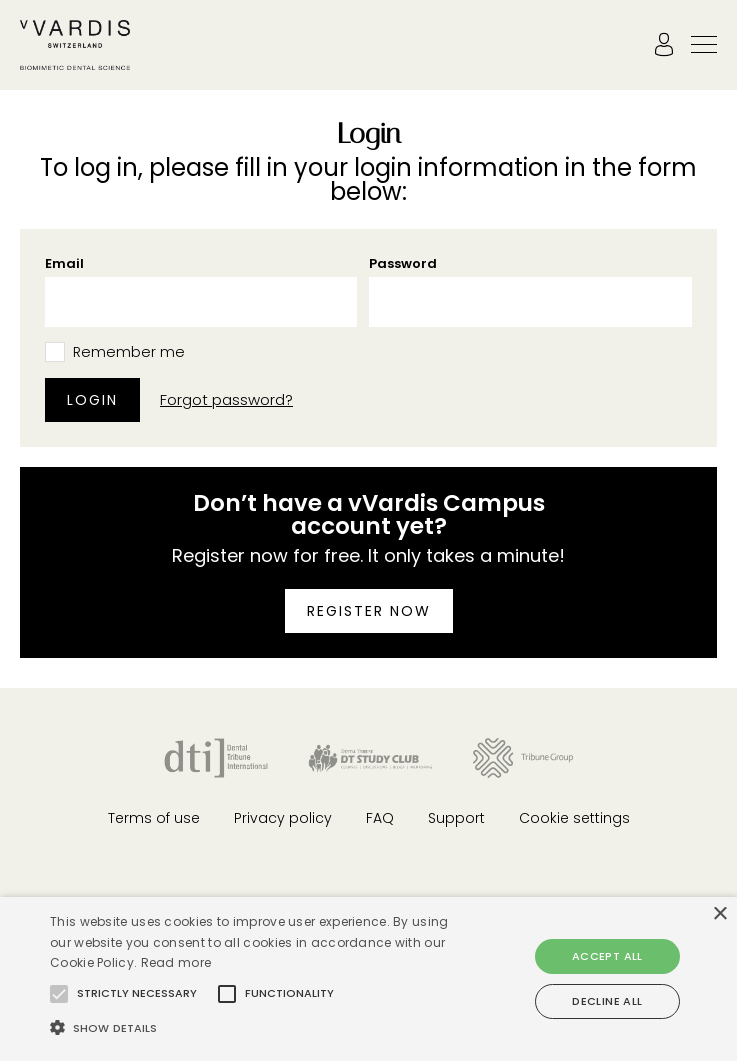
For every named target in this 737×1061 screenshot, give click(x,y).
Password (403, 263)
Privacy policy (283, 818)
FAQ (380, 818)
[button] (59, 994)
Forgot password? (226, 401)
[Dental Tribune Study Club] (370, 756)
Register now (369, 611)
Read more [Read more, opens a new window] (176, 962)
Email (64, 263)
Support (456, 818)
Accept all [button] (607, 956)
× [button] (719, 914)
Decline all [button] (607, 1001)
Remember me (129, 352)
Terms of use (154, 818)
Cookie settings (574, 818)
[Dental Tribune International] (216, 756)
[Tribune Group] (522, 756)
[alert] (368, 979)
